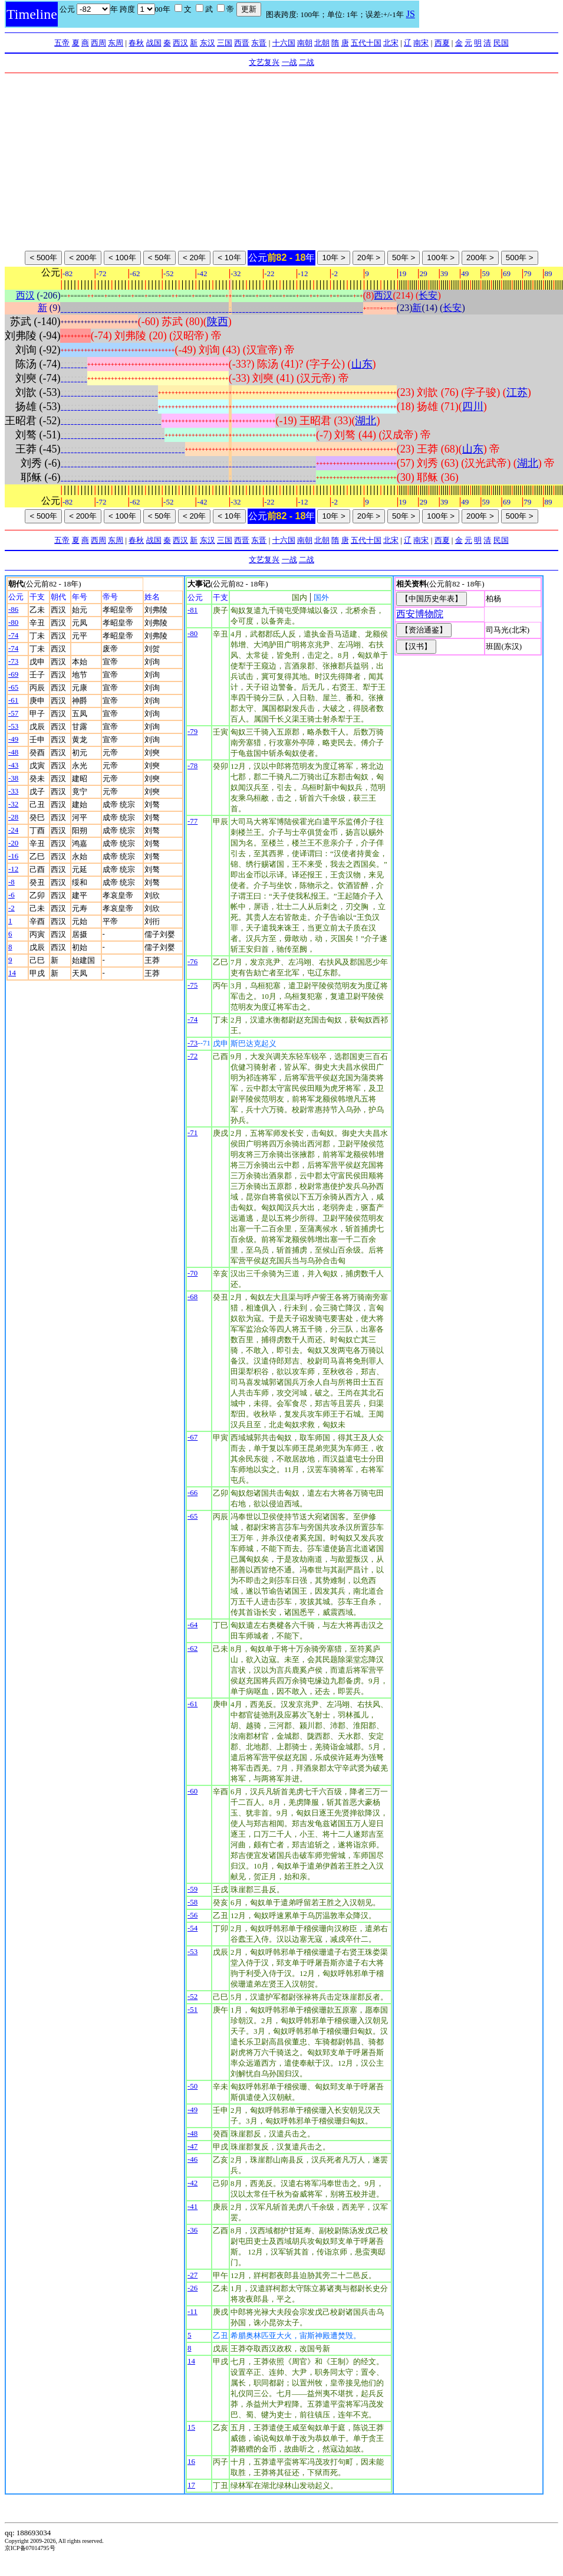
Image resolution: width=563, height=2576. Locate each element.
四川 (472, 406)
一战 (289, 62)
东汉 (207, 42)
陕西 (217, 321)
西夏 (442, 42)
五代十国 (366, 42)
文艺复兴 (264, 62)
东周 (115, 42)
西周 (98, 42)
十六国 (283, 42)
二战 (306, 62)
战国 (154, 42)
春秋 (136, 42)
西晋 (241, 42)
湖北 (365, 421)
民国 (501, 42)
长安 (428, 295)
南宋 (421, 42)
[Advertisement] (281, 161)
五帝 (62, 42)
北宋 (391, 42)
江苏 (517, 392)
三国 (224, 42)
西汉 (180, 42)
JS (410, 14)
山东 (362, 364)
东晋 (258, 42)
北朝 (322, 42)
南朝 (304, 42)
